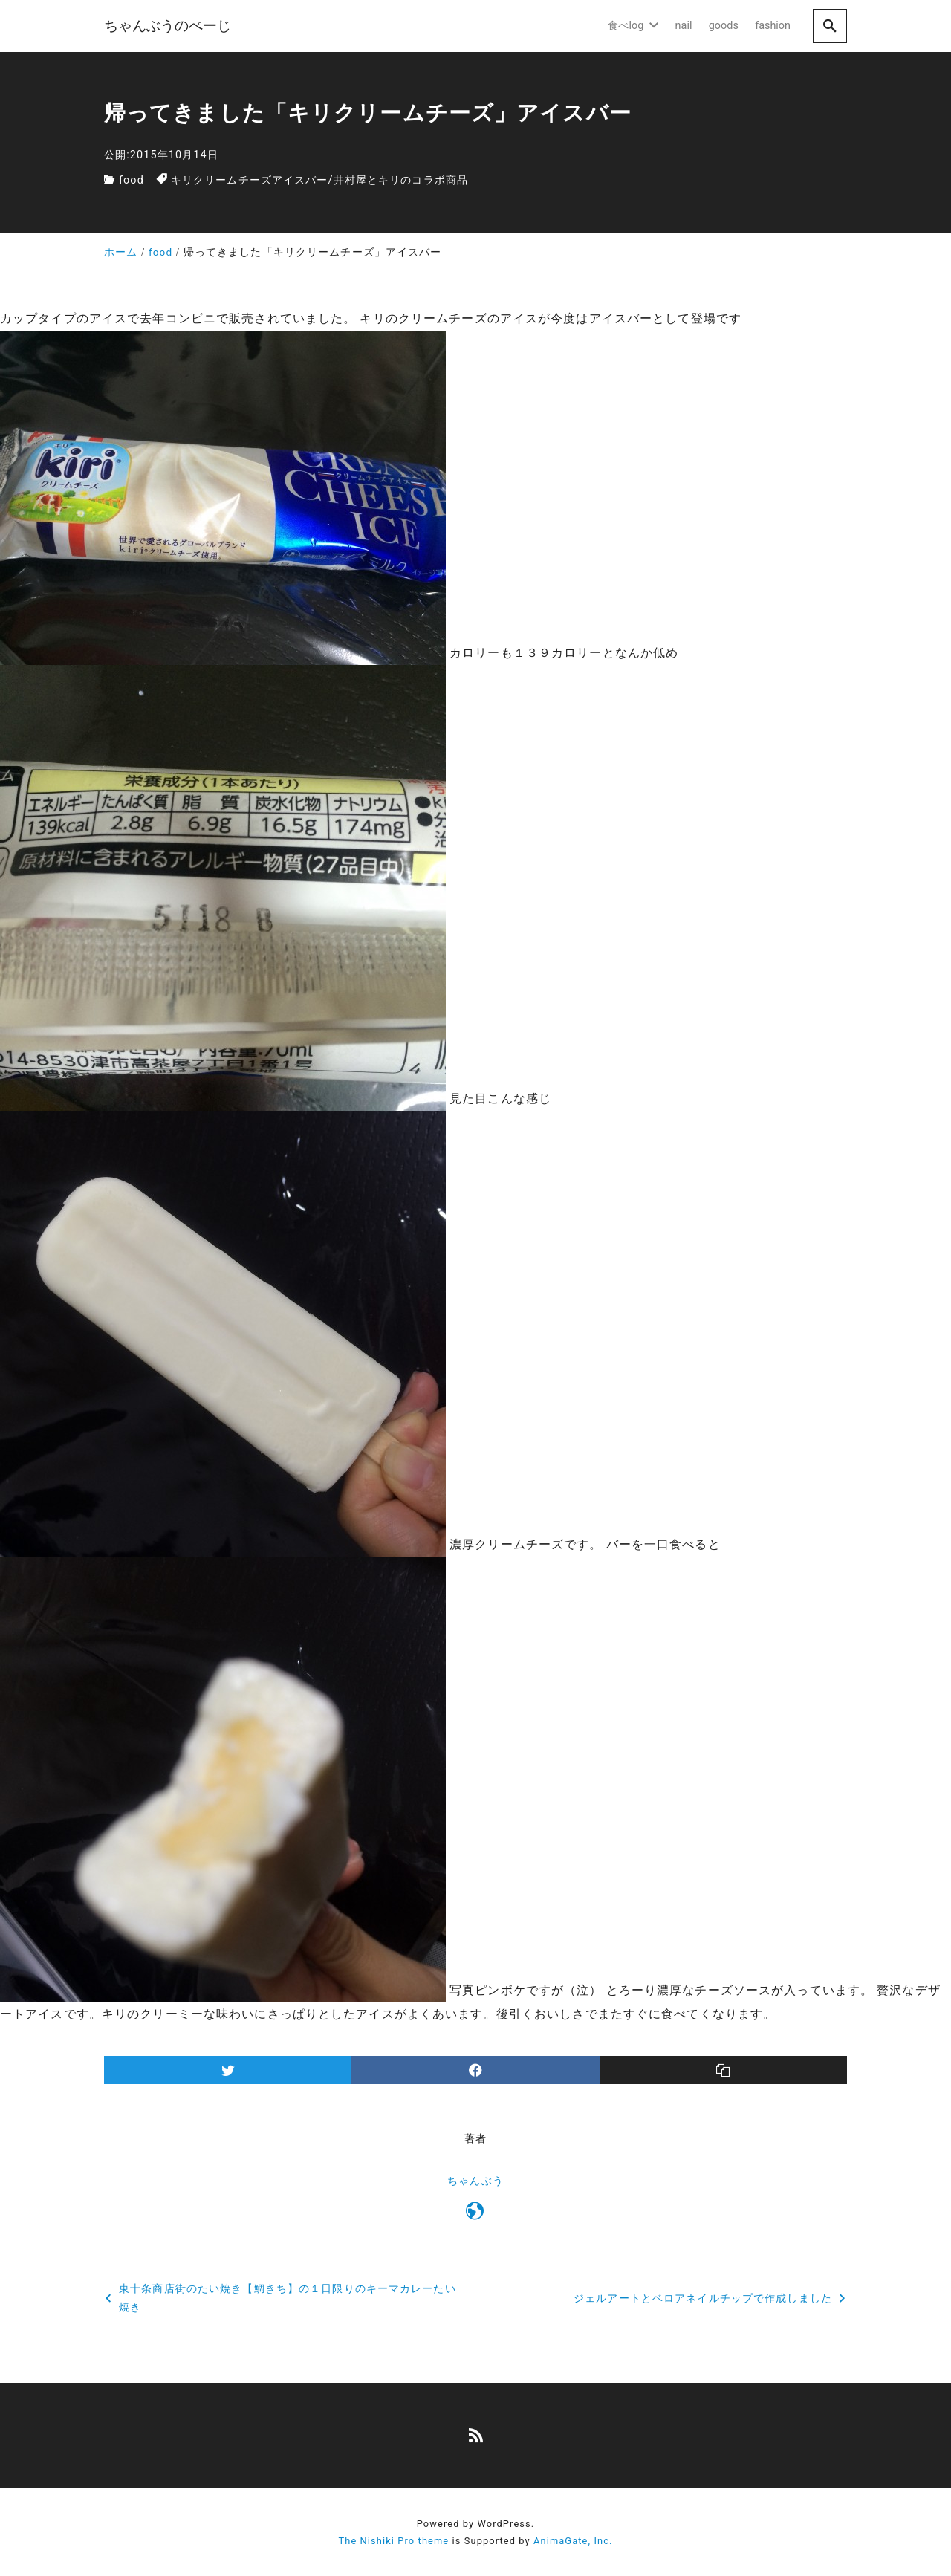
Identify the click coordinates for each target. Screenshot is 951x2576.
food (131, 180)
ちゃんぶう (475, 2181)
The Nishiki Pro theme (393, 2540)
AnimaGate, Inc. (572, 2540)
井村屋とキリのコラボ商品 (401, 180)
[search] (830, 25)
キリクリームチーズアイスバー (249, 180)
